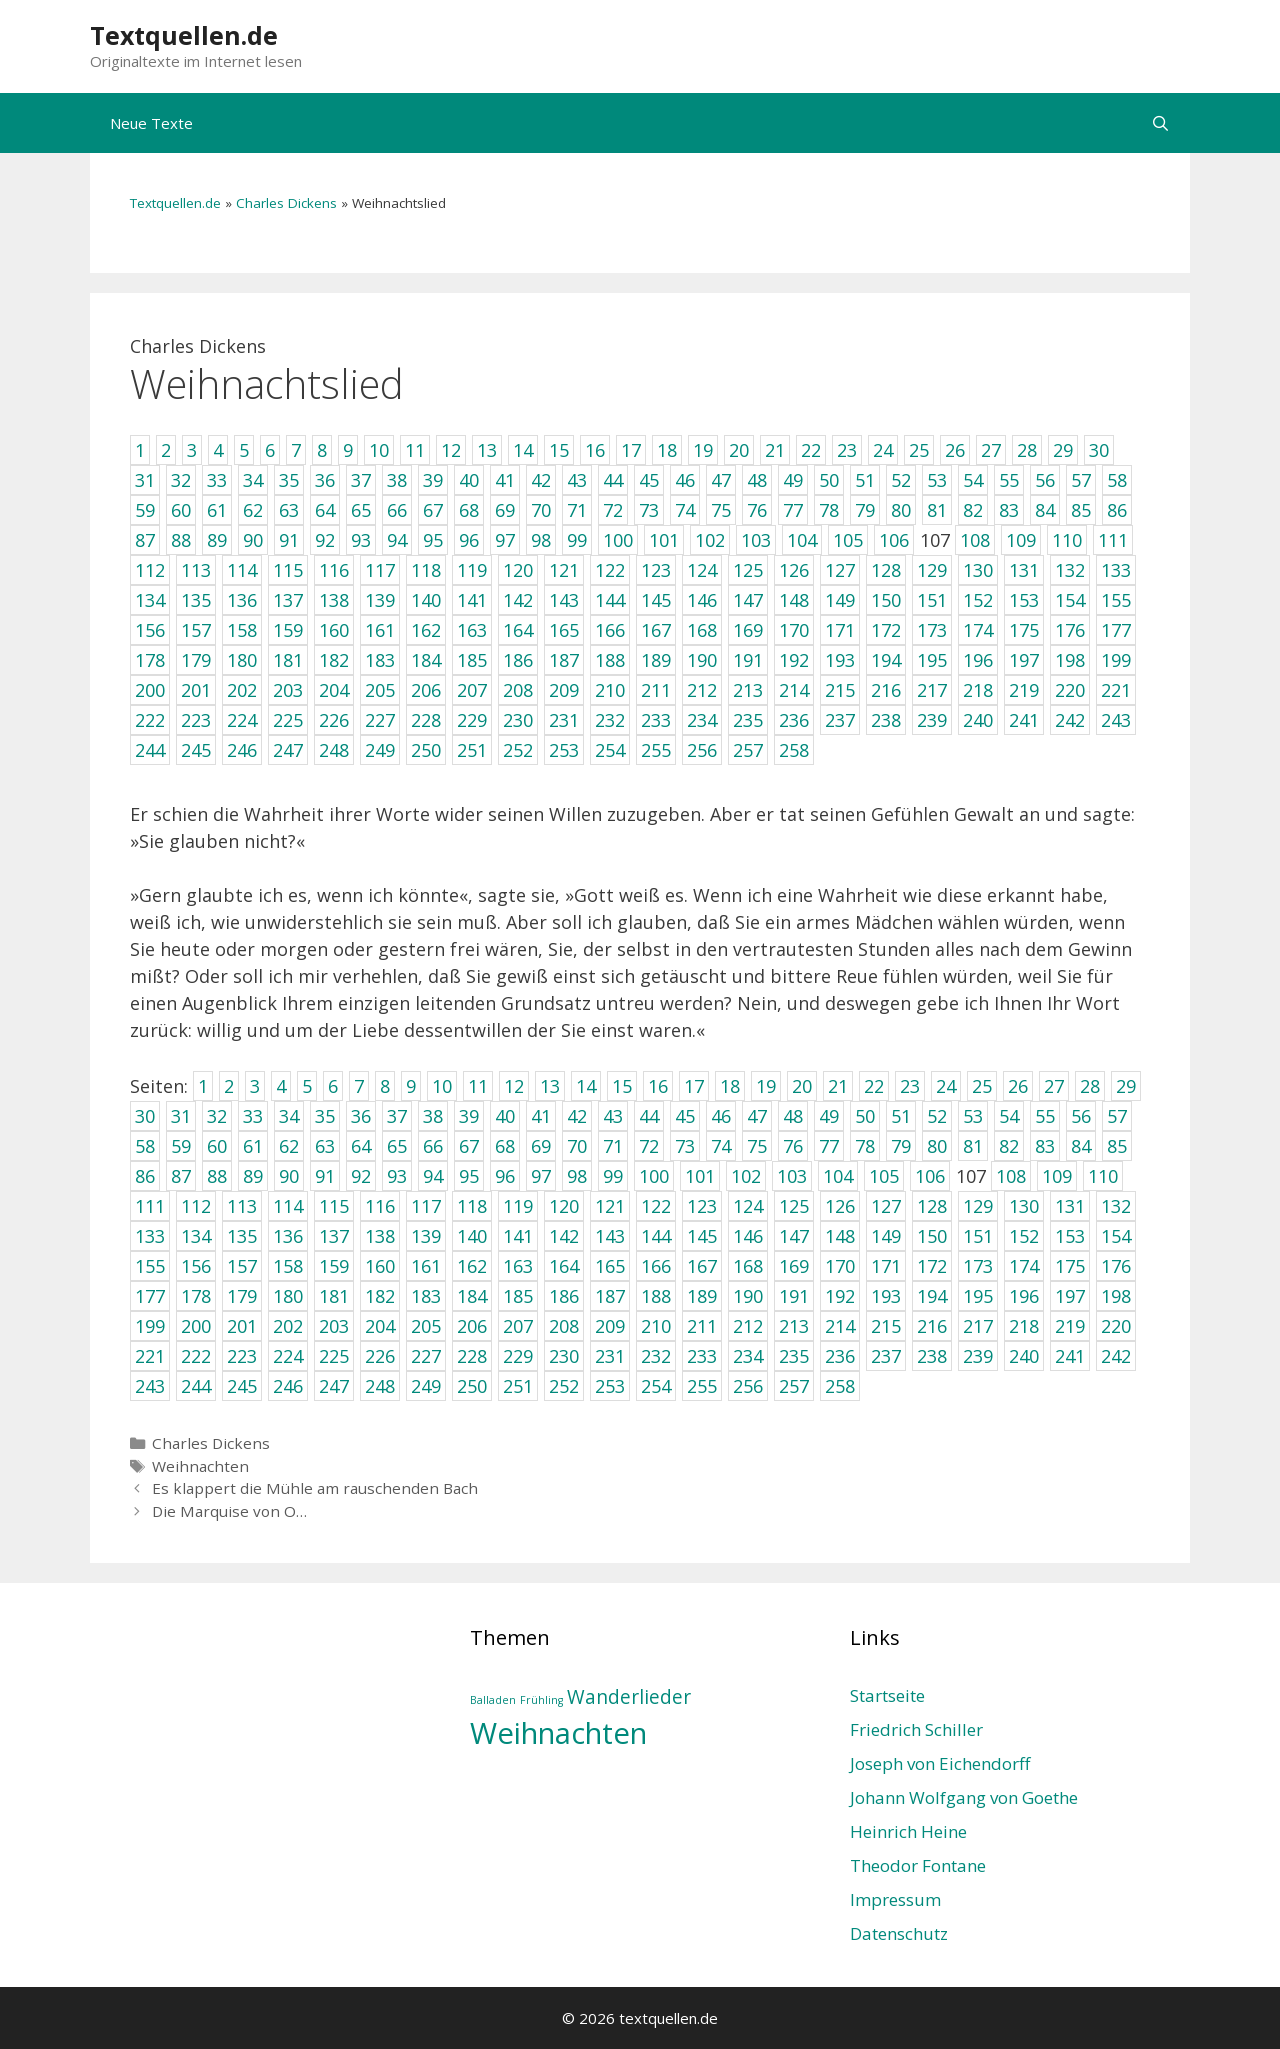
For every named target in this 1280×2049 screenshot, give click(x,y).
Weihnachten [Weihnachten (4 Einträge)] (558, 1733)
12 (514, 1086)
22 (874, 1086)
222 (196, 1356)
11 (478, 1086)
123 (702, 1206)
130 (1024, 1206)
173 (978, 1266)
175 (1070, 1266)
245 (242, 1386)
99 (613, 1176)
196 (1024, 1296)
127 (886, 1206)
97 (541, 1176)
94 (433, 1176)
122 (656, 1206)
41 (541, 1116)
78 (865, 1146)
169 (794, 1266)
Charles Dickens (286, 203)
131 (1070, 1206)
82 (1009, 1146)
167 (702, 1266)
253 (610, 1386)
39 (469, 1116)
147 (794, 1236)
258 (840, 1386)
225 (334, 1356)
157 (242, 1266)
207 (518, 1326)
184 (472, 1296)
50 (865, 1116)
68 (505, 1146)
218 (1024, 1326)
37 (397, 1116)
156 (196, 1266)
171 (886, 1266)
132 (1116, 1206)
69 (541, 1146)
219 (1070, 1326)
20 (802, 1086)
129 (978, 1206)
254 (656, 1386)
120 (564, 1206)
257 (794, 1386)
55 (1045, 1116)
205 (426, 1326)
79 (901, 1146)
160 (380, 1266)
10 (442, 1086)
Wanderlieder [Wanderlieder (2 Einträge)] (629, 1697)
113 (242, 1206)
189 (702, 1296)
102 (746, 1176)
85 (1117, 1146)
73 (685, 1146)
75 (757, 1146)
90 (289, 1176)
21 (838, 1086)
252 (564, 1386)
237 (886, 1356)
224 (288, 1356)
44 (649, 1116)
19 (766, 1086)
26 (1018, 1086)
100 (654, 1176)
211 (702, 1326)
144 (656, 1236)
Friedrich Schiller (916, 1729)
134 (196, 1236)
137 (334, 1236)
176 (1116, 1266)
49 (829, 1116)
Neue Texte (151, 123)
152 (1024, 1236)
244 (196, 1386)
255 (702, 1386)
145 (702, 1236)
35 (325, 1116)
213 (794, 1326)
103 (792, 1176)
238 (932, 1356)
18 (730, 1086)
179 (242, 1296)
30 (145, 1116)
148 (840, 1236)
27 (1054, 1086)
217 (978, 1326)
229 (518, 1356)
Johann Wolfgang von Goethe (964, 1797)
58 (145, 1146)
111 (150, 1206)
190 (748, 1296)
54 (1009, 1116)
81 (973, 1146)
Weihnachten (200, 1466)
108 (1011, 1176)
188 (656, 1296)
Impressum (895, 1899)
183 (426, 1296)
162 (472, 1266)
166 (656, 1266)
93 (397, 1176)
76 (793, 1146)
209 (610, 1326)
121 (610, 1206)
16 (658, 1086)
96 (505, 1176)
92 (361, 1176)
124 (748, 1206)
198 (1116, 1296)
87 (181, 1176)
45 (685, 1116)
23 (910, 1086)
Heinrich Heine (908, 1831)
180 (288, 1296)
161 (426, 1266)
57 (1117, 1116)
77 (829, 1146)
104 (838, 1176)
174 (1024, 1266)
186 (564, 1296)
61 (253, 1146)
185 (518, 1296)
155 (150, 1266)
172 (932, 1266)
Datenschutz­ (899, 1933)
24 (946, 1086)
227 (426, 1356)
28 (1090, 1086)
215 (886, 1326)
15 (622, 1086)
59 (181, 1146)
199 (150, 1326)
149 (886, 1236)
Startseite (887, 1695)
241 (1070, 1356)
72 (649, 1146)
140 (472, 1236)
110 (1103, 1176)
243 (150, 1386)
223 (242, 1356)
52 (937, 1116)
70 (577, 1146)
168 (748, 1266)
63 (325, 1146)
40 (505, 1116)
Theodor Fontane (918, 1865)
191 (794, 1296)
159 (334, 1266)
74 (721, 1146)
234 (748, 1356)
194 (932, 1296)
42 (577, 1116)
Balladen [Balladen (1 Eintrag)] (493, 1700)
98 (577, 1176)
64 (361, 1146)
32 (217, 1116)
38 (433, 1116)
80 (937, 1146)
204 (380, 1326)
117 (426, 1206)
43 (613, 1116)
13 (550, 1086)
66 (433, 1146)
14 (586, 1086)
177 (150, 1296)
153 (1070, 1236)
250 (472, 1386)
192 (840, 1296)
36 (361, 1116)
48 (793, 1116)
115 (334, 1206)
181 (334, 1296)
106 (930, 1176)
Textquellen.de (184, 35)
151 (978, 1236)
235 (794, 1356)
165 (610, 1266)
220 (1116, 1326)
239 (978, 1356)
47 (757, 1116)
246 (288, 1386)
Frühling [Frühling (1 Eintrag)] (541, 1700)
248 (380, 1386)
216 (932, 1326)
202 (288, 1326)
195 (978, 1296)
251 (518, 1386)
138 (380, 1236)
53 (973, 1116)
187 (610, 1296)
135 (242, 1236)
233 (702, 1356)
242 (1116, 1356)
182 (380, 1296)
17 (694, 1086)
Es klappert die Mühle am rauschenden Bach (315, 1488)
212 (748, 1326)
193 (886, 1296)
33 (253, 1116)
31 (181, 1116)
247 (334, 1386)
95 (469, 1176)
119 (518, 1206)
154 (1116, 1236)
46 (721, 1116)
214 (840, 1326)
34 (289, 1116)
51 (901, 1116)
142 (564, 1236)
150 (932, 1236)
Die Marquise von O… (229, 1511)
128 (932, 1206)
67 (469, 1146)
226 (380, 1356)
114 (288, 1206)
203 (334, 1326)
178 (196, 1296)
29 (1126, 1086)
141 (518, 1236)
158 (288, 1266)
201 (242, 1326)
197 (1070, 1296)
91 (325, 1176)
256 (748, 1386)
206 (472, 1326)
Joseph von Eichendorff (940, 1763)
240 (1024, 1356)
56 (1081, 1116)
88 (217, 1176)
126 (840, 1206)
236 (840, 1356)
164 (564, 1266)
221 (150, 1356)
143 (610, 1236)
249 (426, 1386)
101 (700, 1176)
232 (656, 1356)
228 (472, 1356)
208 (564, 1326)
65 (397, 1146)
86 (145, 1176)
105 (884, 1176)
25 (982, 1086)
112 (196, 1206)
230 (564, 1356)
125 (794, 1206)
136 (288, 1236)
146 (748, 1236)
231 (610, 1356)
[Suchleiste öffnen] (1160, 123)
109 (1057, 1176)
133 (150, 1236)
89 (253, 1176)
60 (217, 1146)
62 (289, 1146)
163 (518, 1266)
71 (613, 1146)
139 (426, 1236)
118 (472, 1206)
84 (1081, 1146)
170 (840, 1266)
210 (656, 1326)
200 (196, 1326)
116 (380, 1206)
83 (1045, 1146)
